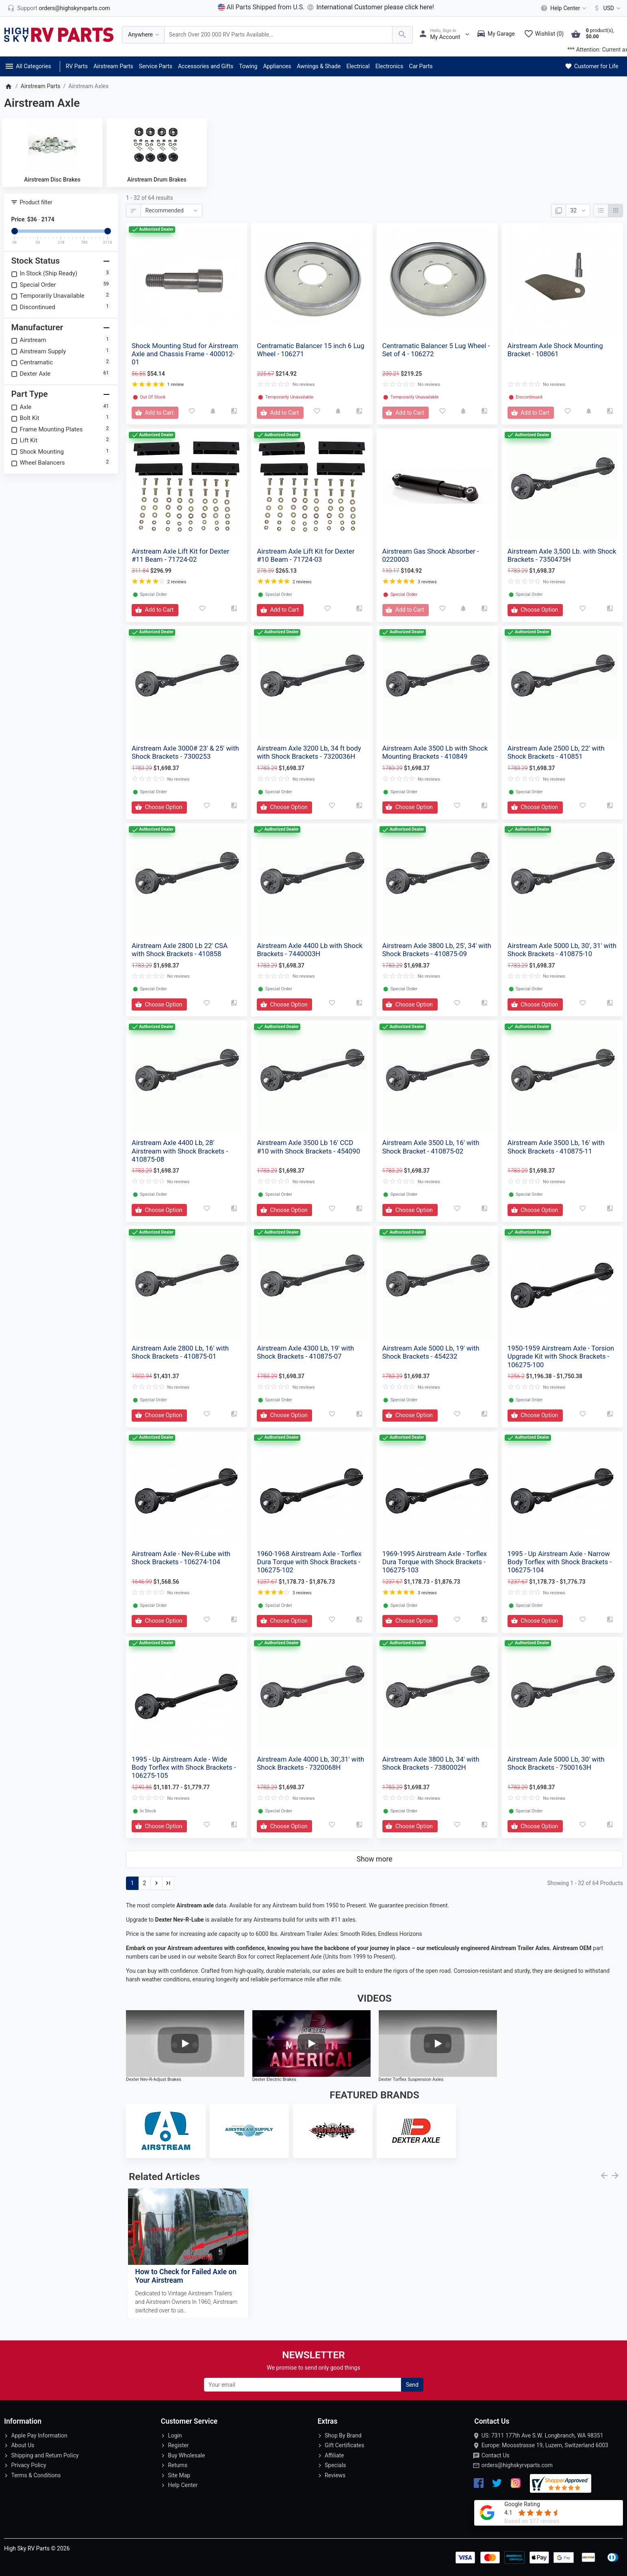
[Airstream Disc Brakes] (52, 145)
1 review (175, 384)
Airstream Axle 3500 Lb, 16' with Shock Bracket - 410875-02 (430, 1147)
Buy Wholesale (186, 2455)
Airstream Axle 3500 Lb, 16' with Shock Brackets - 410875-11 (556, 1147)
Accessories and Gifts (205, 66)
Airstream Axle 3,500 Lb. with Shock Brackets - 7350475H (562, 555)
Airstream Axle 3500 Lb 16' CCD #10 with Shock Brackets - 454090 (308, 1147)
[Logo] (59, 34)
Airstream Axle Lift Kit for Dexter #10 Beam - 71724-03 (305, 555)
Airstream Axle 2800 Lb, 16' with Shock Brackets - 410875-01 (180, 1352)
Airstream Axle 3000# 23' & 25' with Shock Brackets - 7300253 (185, 752)
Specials (335, 2465)
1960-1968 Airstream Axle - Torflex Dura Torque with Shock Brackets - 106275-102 (309, 1562)
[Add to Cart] (155, 413)
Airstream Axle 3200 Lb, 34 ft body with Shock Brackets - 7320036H (309, 752)
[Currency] (605, 8)
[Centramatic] (333, 2130)
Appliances (277, 66)
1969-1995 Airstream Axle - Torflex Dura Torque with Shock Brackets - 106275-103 (434, 1562)
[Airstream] (166, 2130)
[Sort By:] (171, 211)
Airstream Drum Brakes (157, 179)
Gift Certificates (344, 2445)
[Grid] (615, 211)
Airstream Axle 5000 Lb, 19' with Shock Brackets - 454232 (430, 1352)
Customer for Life (591, 66)
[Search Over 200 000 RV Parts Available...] (278, 34)
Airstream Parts (113, 66)
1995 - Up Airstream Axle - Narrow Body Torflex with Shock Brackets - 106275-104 (560, 1562)
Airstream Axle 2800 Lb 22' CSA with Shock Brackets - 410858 (180, 950)
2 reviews (176, 581)
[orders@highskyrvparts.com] (58, 8)
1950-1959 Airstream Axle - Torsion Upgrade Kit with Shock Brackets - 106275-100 (561, 1356)
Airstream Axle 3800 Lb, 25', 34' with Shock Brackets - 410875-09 (436, 950)
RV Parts (77, 66)
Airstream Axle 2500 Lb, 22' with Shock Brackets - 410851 (556, 752)
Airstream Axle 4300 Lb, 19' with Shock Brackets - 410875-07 (305, 1352)
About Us (22, 2445)
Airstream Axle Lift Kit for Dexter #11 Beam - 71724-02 (180, 555)
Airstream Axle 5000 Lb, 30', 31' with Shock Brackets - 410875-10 (562, 950)
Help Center (182, 2485)
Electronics (389, 66)
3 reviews (427, 581)
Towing (248, 66)
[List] (600, 211)
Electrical (357, 66)
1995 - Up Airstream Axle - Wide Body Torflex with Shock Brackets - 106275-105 (184, 1767)
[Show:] (578, 211)
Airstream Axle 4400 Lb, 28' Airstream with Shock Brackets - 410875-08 (180, 1151)
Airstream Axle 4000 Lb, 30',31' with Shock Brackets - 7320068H (310, 1763)
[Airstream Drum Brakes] (156, 145)
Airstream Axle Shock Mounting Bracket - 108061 (555, 350)
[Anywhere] (143, 34)
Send (412, 2384)
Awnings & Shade (319, 66)
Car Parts (421, 66)
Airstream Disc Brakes (52, 179)
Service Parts (155, 66)
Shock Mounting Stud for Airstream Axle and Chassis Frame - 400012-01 (185, 354)
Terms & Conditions (36, 2475)
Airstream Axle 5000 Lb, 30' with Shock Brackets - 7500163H (556, 1763)
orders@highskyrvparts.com (517, 2465)
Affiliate (334, 2455)
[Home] (8, 86)
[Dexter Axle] (416, 2130)
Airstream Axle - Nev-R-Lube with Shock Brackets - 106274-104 (181, 1558)
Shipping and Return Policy (44, 2455)
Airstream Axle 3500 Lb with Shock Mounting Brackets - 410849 (435, 752)
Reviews (335, 2475)
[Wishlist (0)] (546, 34)
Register (178, 2445)
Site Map (179, 2475)
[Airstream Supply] (249, 2130)
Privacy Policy (28, 2465)
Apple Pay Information (39, 2435)
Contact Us (496, 2455)
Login (175, 2435)
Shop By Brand (343, 2435)
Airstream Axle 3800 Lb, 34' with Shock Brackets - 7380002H (430, 1763)
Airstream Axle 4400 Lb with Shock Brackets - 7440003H (309, 950)
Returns (177, 2465)
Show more (375, 1859)
